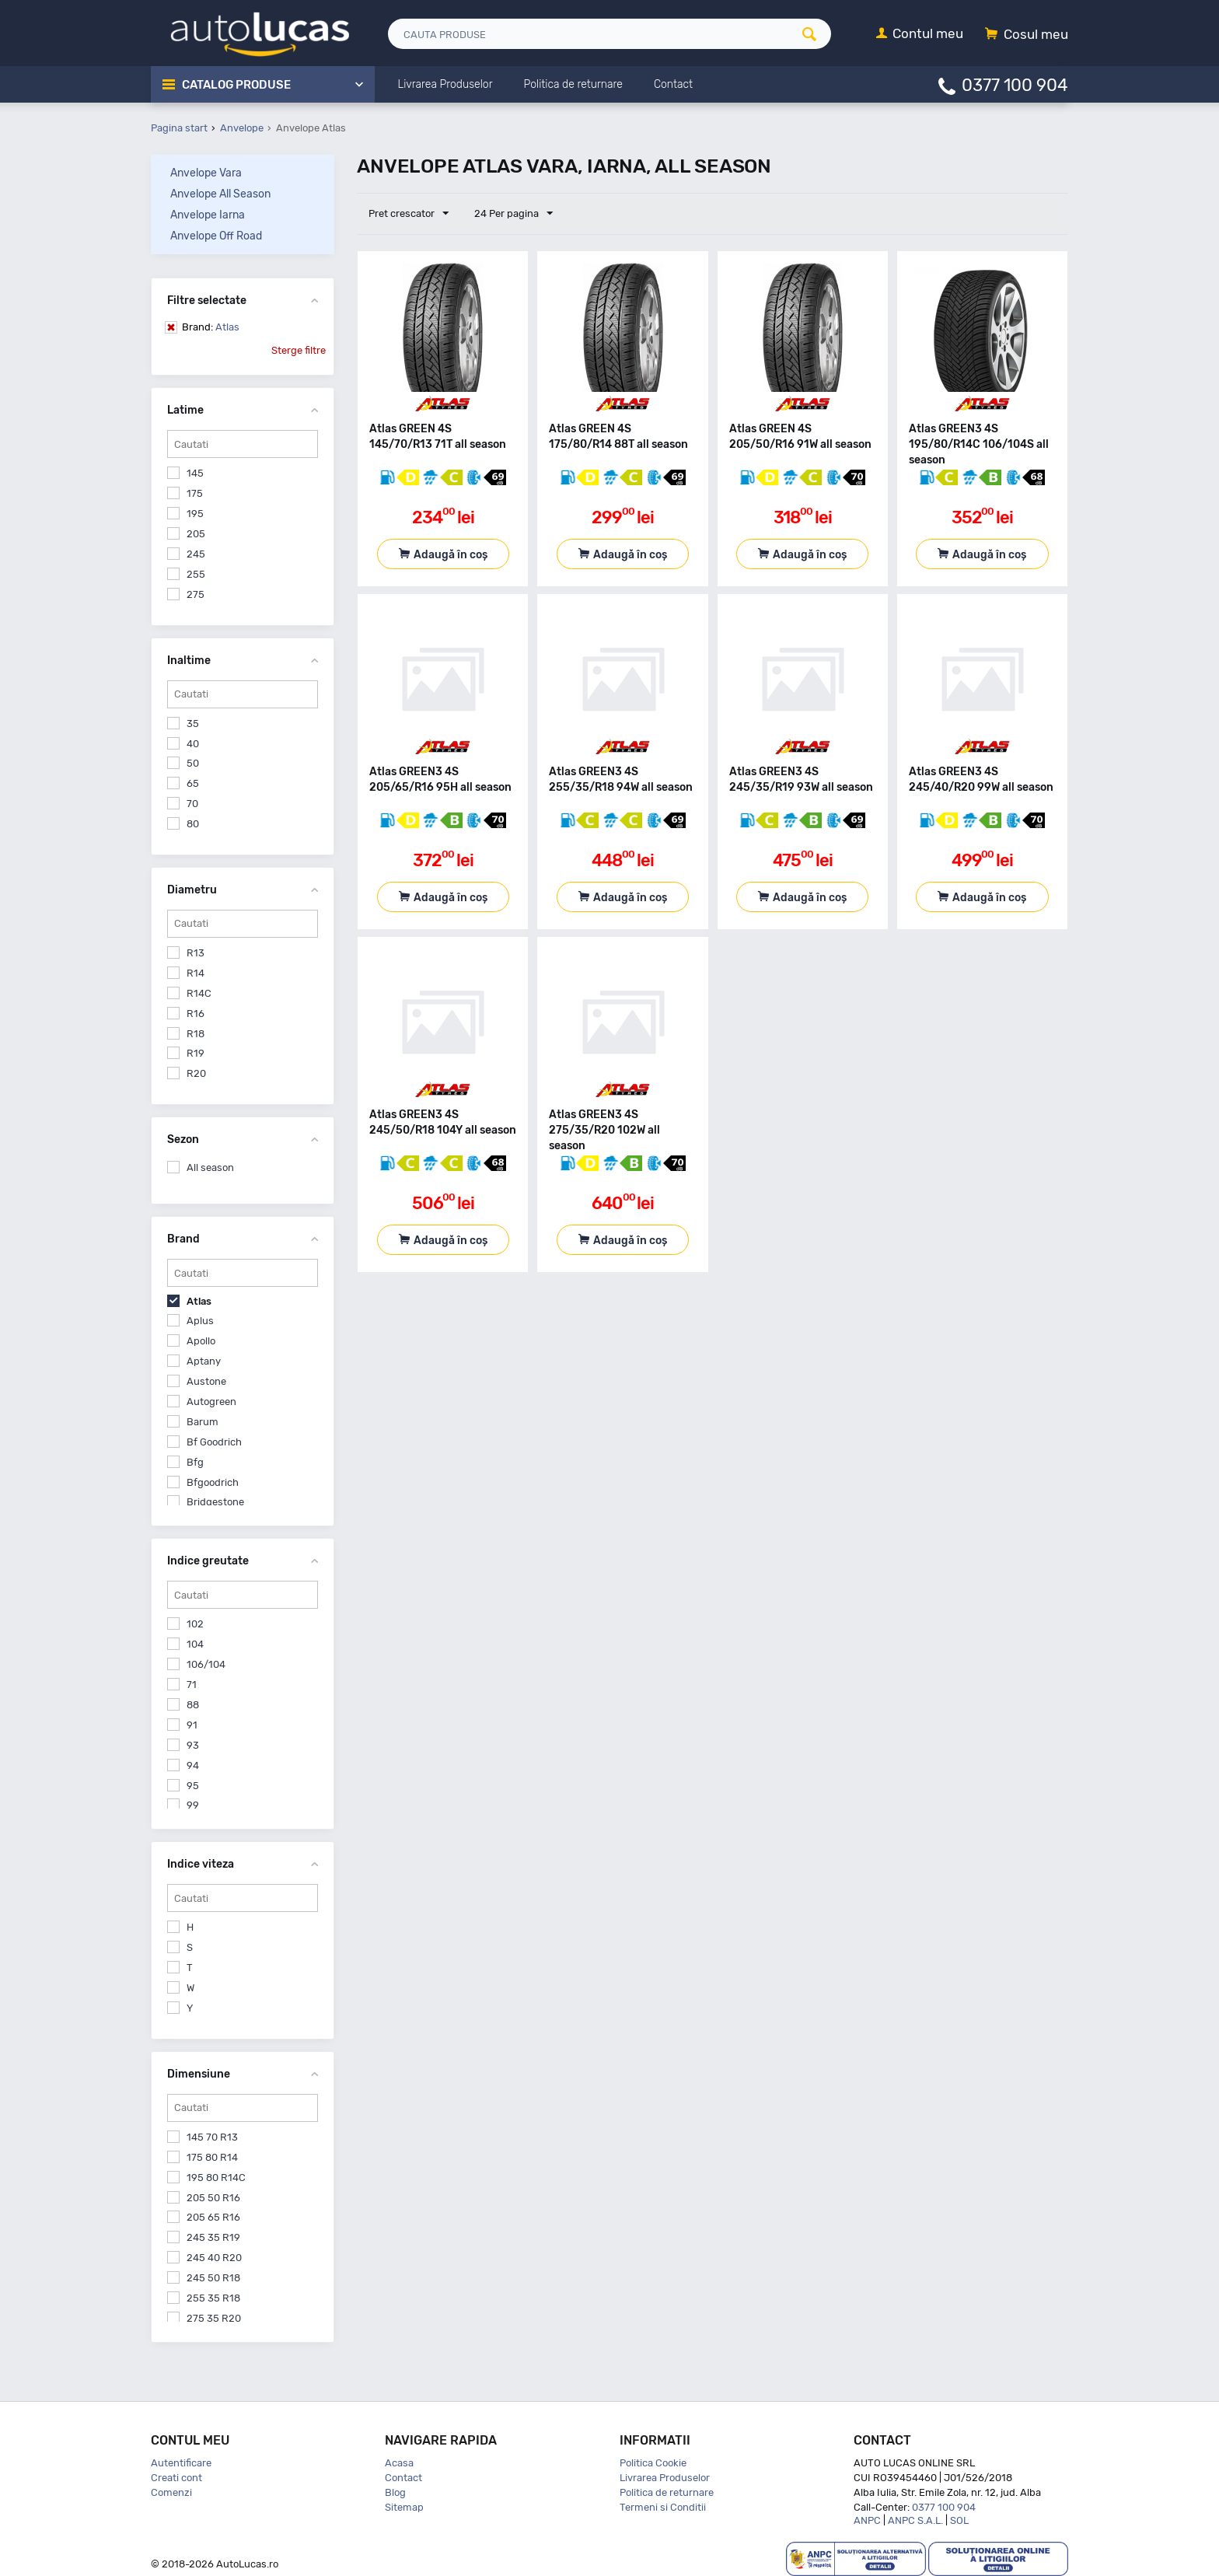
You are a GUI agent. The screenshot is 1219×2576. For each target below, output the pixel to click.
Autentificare (181, 2463)
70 (192, 803)
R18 (195, 1034)
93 (193, 1745)
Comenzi (171, 2492)
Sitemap (404, 2507)
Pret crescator (408, 214)
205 (196, 534)
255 (196, 574)
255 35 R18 (213, 2298)
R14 (195, 973)
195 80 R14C (216, 2177)
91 (192, 1725)
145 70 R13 (212, 2137)
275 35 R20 (214, 2318)
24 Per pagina (513, 214)
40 (193, 744)
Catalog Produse (237, 85)
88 (193, 1705)
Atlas (210, 327)
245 (196, 554)
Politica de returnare (667, 2492)
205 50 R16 (213, 2198)
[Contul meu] (919, 34)
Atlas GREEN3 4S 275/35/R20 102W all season (604, 1130)
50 (193, 763)
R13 (195, 953)
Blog (395, 2492)
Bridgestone (215, 1502)
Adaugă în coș (450, 554)
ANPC (867, 2520)
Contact (403, 2477)
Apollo (201, 1341)
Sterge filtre (298, 350)
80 (193, 824)
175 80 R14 (212, 2157)
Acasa (399, 2463)
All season (210, 1167)
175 (195, 493)
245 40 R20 (214, 2257)
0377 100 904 (1015, 84)
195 (195, 513)
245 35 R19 (213, 2237)
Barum (202, 1422)
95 (193, 1785)
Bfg (195, 1462)
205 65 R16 (213, 2217)
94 (193, 1765)
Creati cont (176, 2477)
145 (195, 473)
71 (192, 1684)
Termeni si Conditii (663, 2507)
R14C (199, 993)
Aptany (204, 1361)
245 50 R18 (213, 2278)
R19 (195, 1053)
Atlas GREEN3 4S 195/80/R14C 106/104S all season (979, 444)
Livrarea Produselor (665, 2477)
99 (193, 1805)
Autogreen (211, 1401)
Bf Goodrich (214, 1442)
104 (195, 1644)
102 (195, 1624)
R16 (195, 1013)
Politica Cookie (653, 2463)
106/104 (206, 1664)
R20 (196, 1073)
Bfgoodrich (213, 1482)
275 (195, 594)
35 (193, 723)
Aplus (200, 1320)
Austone (206, 1381)
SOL (959, 2520)
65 (193, 783)
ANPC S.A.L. (915, 2520)
